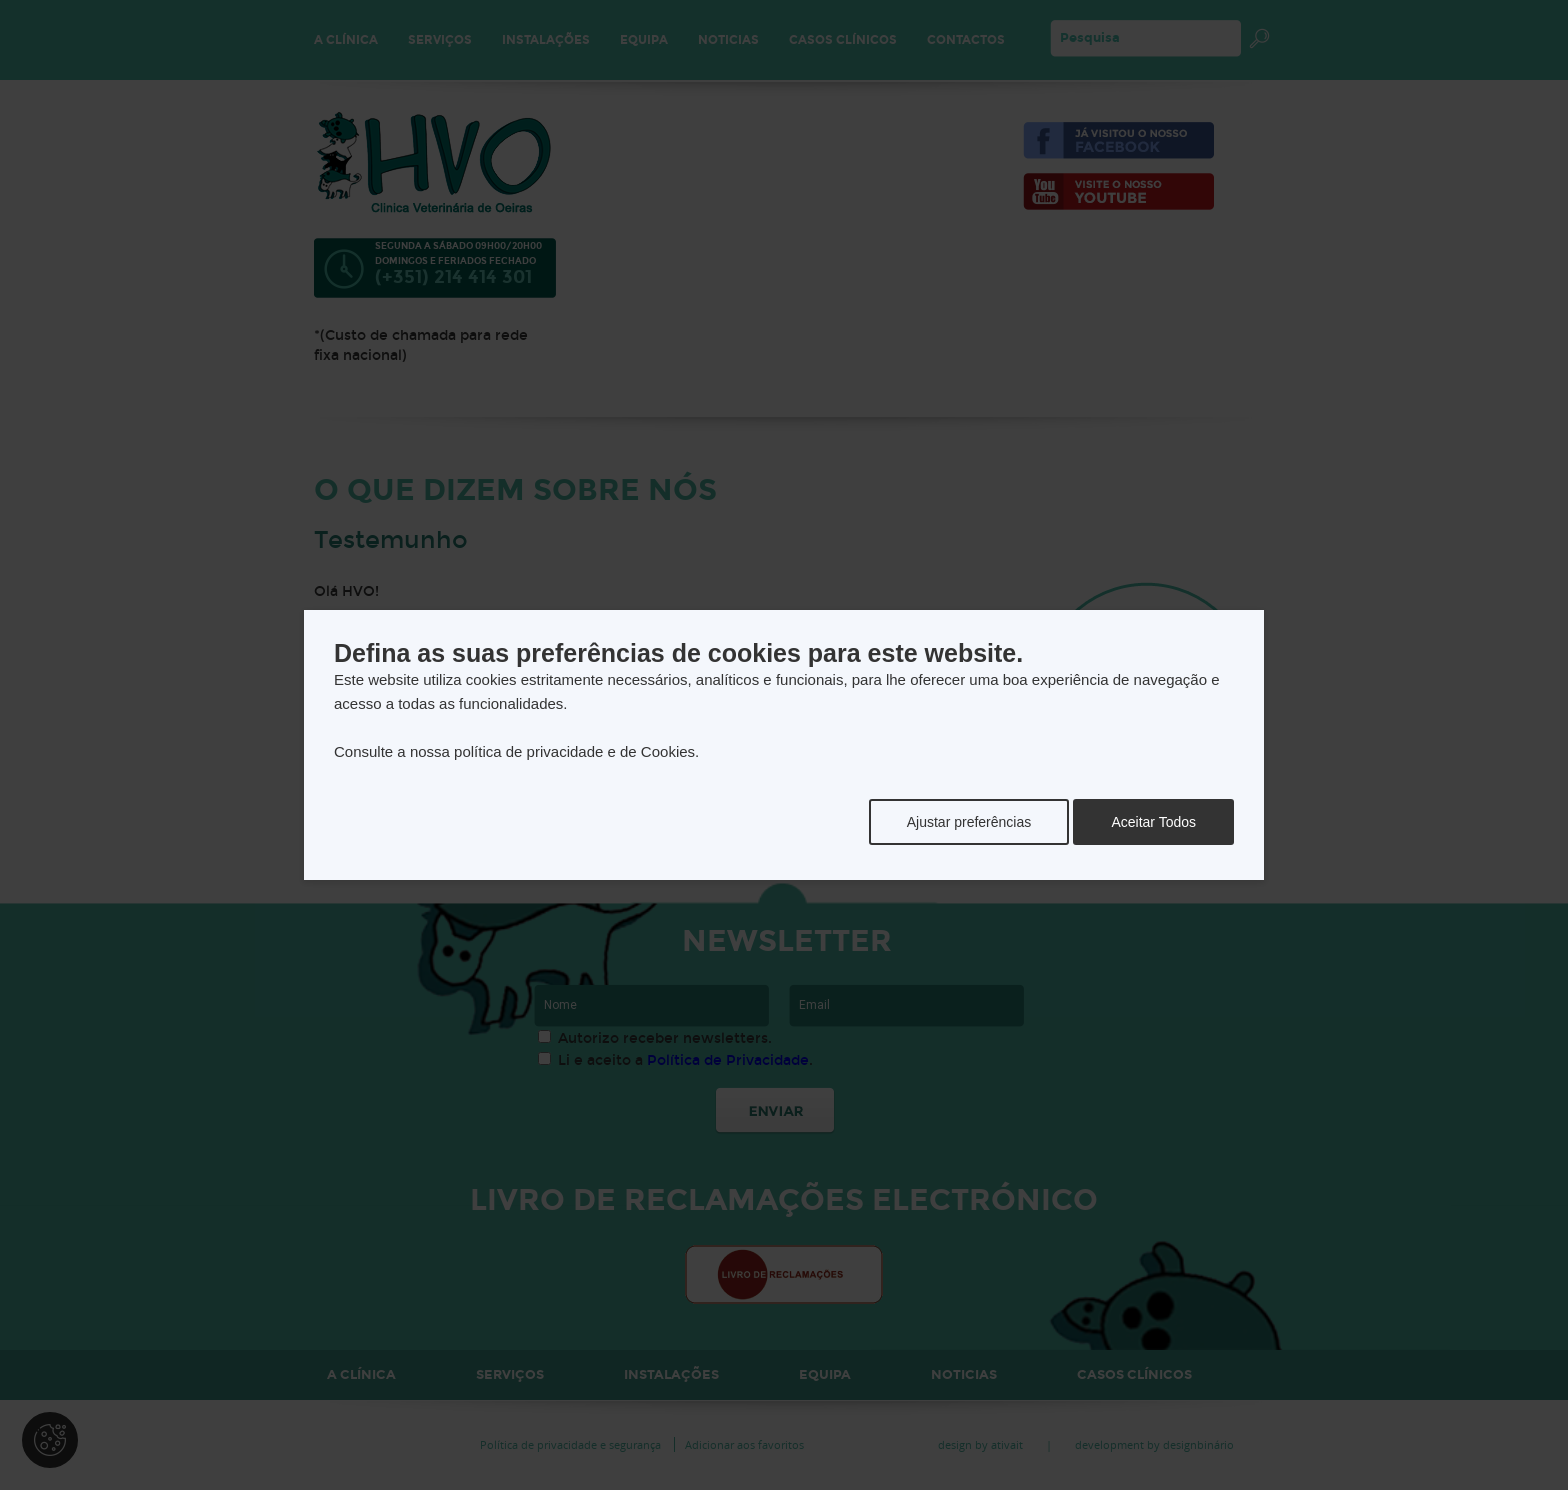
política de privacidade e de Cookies (574, 751)
